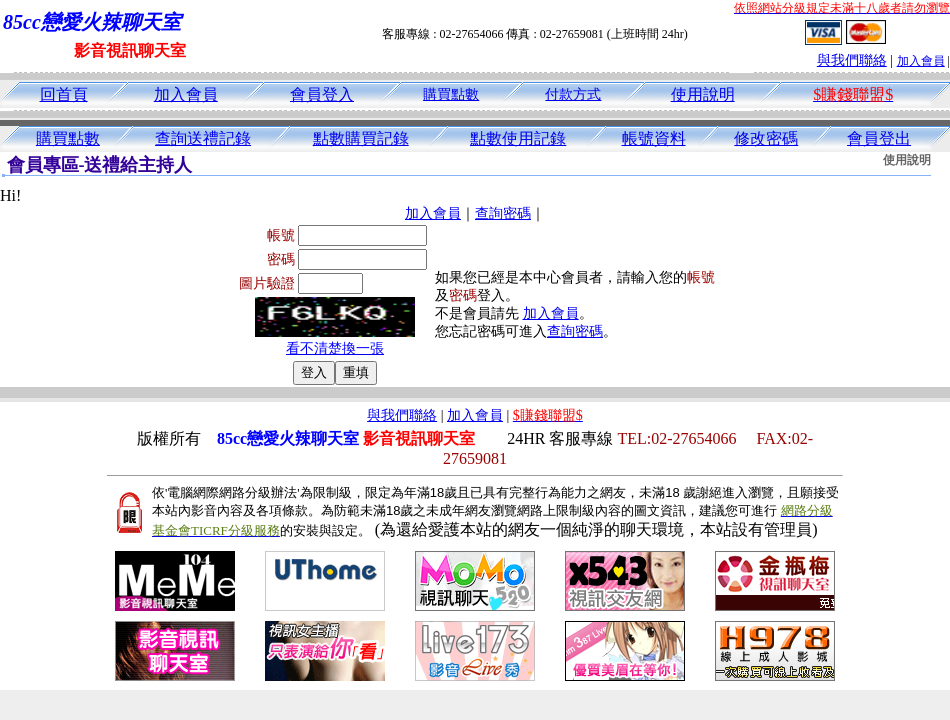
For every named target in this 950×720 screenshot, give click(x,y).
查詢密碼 (503, 213)
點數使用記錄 (518, 138)
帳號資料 (654, 138)
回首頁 (64, 94)
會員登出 (879, 138)
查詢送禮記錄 (203, 138)
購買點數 (451, 94)
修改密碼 (766, 138)
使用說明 (703, 94)
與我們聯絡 (852, 60)
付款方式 (573, 94)
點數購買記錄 (361, 138)
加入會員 (921, 61)
